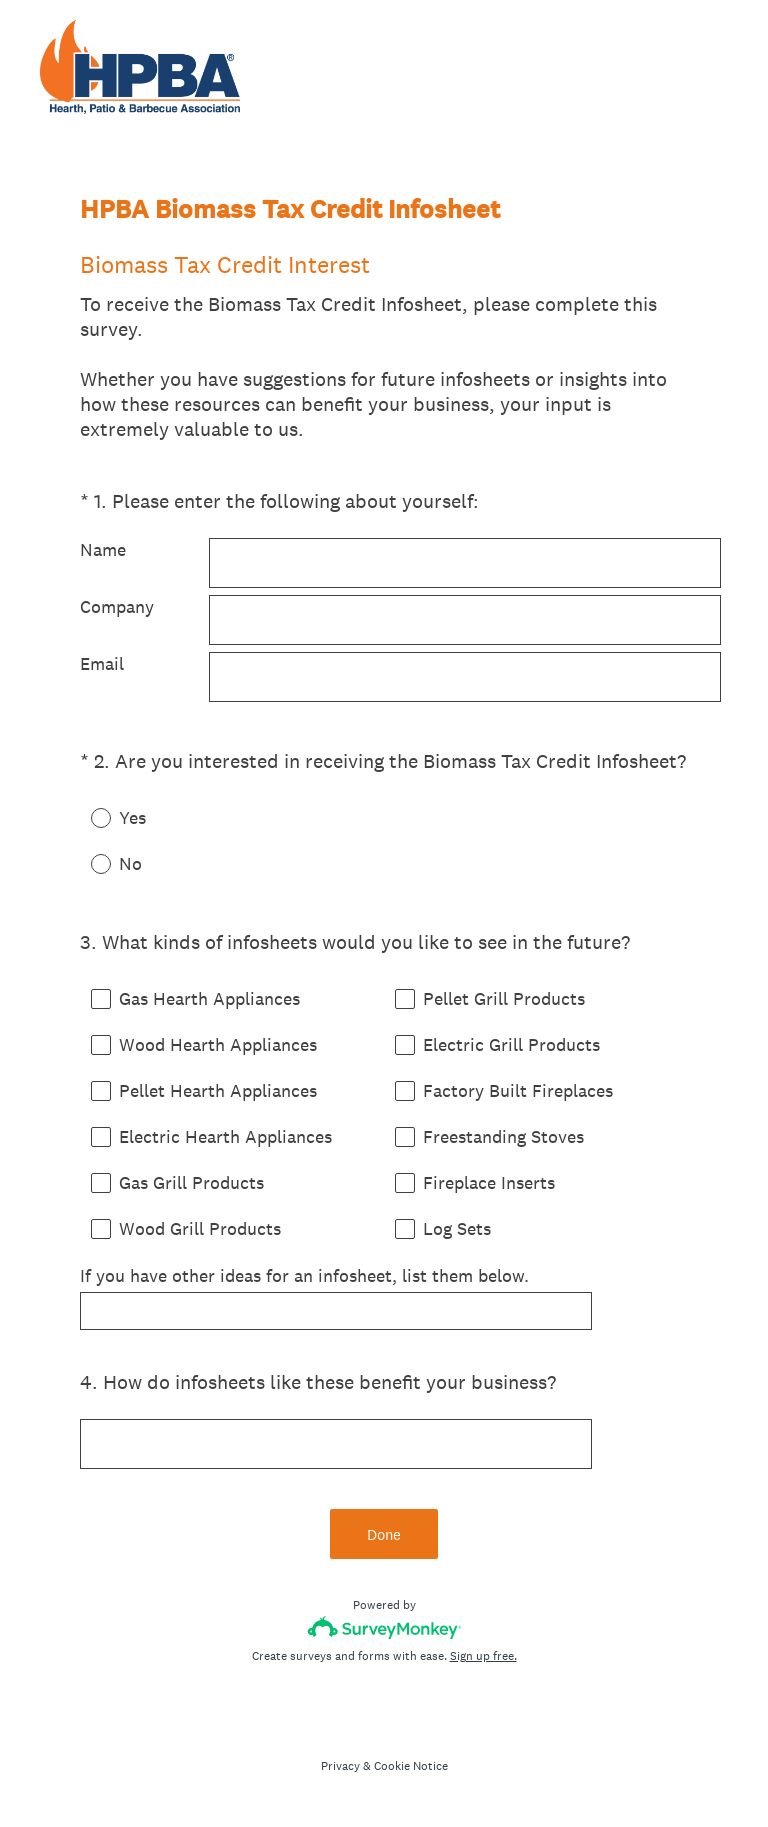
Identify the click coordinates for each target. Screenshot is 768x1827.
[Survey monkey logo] (384, 1627)
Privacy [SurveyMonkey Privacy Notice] (340, 1766)
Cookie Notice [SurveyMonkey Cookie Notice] (411, 1766)
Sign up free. (483, 1656)
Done (384, 1534)
